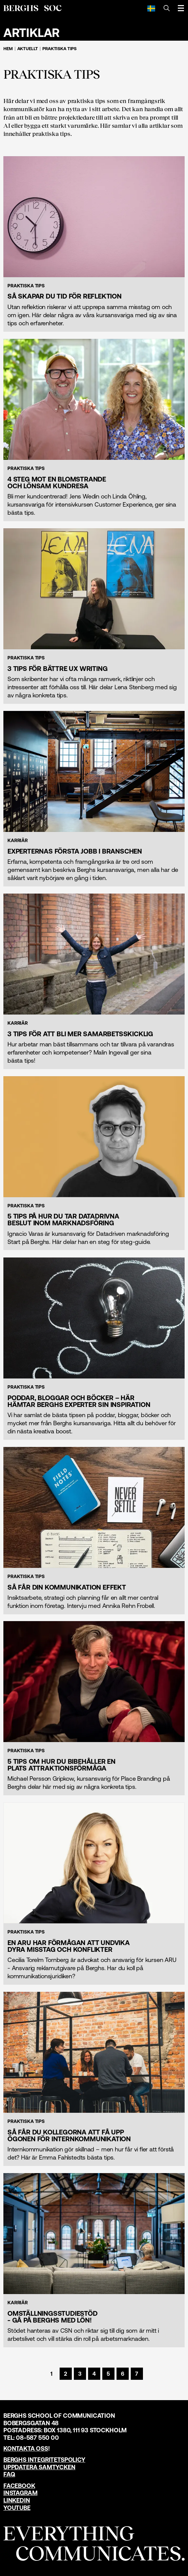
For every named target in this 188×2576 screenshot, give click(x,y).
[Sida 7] (137, 2374)
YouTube (16, 2507)
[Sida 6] (123, 2374)
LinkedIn (16, 2500)
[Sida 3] (80, 2374)
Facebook (19, 2485)
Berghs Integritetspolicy (44, 2459)
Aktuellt (27, 48)
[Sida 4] (94, 2374)
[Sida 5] (108, 2374)
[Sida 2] (66, 2374)
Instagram (20, 2492)
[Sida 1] (51, 2374)
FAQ (9, 2474)
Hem (8, 48)
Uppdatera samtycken (39, 2467)
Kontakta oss (25, 2448)
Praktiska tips (59, 48)
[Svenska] (151, 8)
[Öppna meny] (181, 8)
